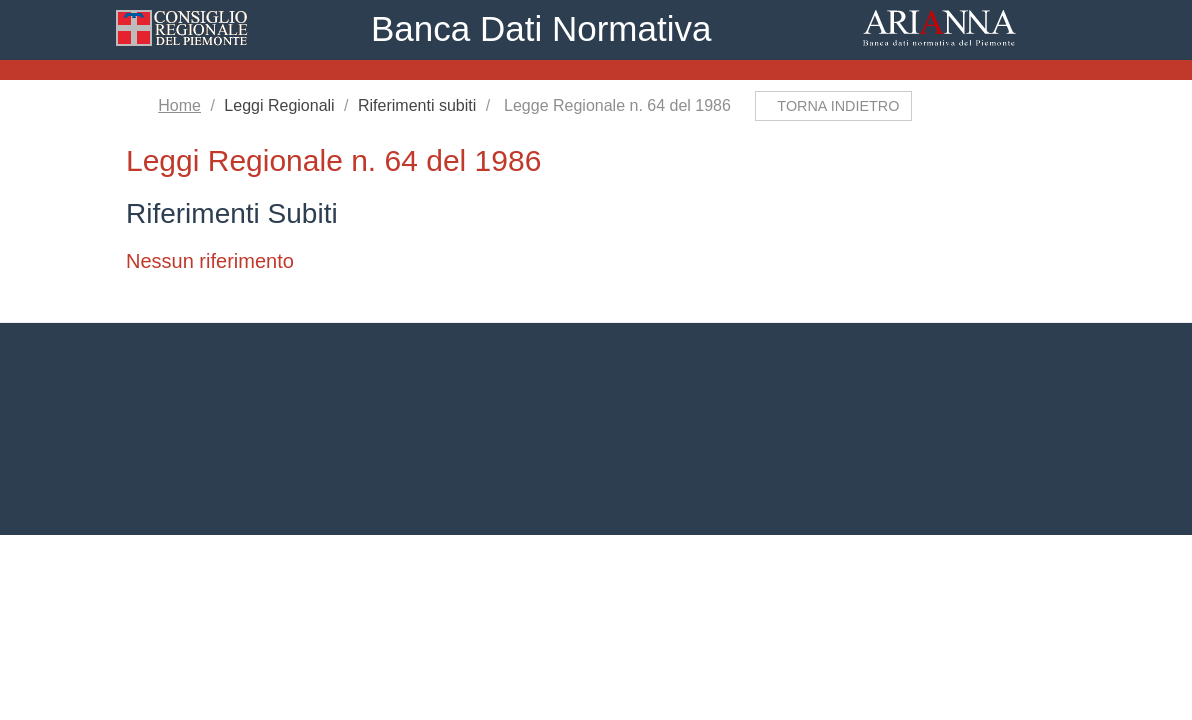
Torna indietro (842, 106)
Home (182, 105)
